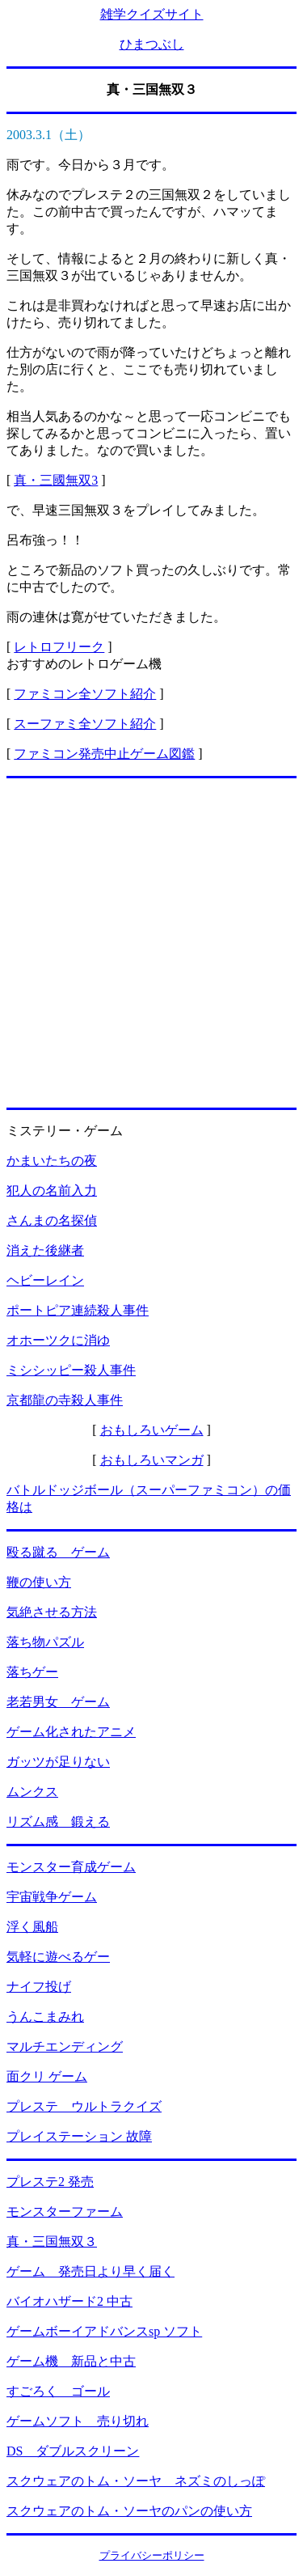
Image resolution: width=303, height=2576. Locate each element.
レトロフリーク (59, 647)
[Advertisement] (151, 943)
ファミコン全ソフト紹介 (85, 694)
